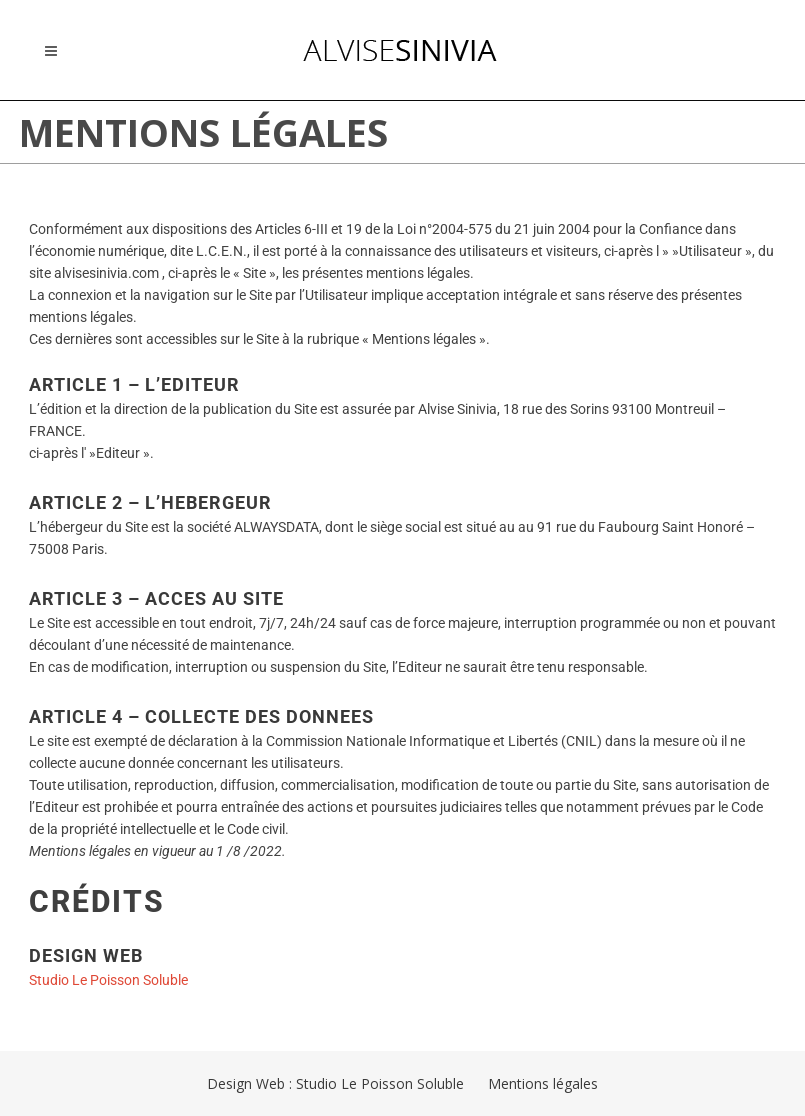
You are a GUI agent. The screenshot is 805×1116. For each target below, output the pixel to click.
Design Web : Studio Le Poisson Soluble (335, 1083)
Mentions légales (543, 1083)
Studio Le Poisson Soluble (108, 980)
